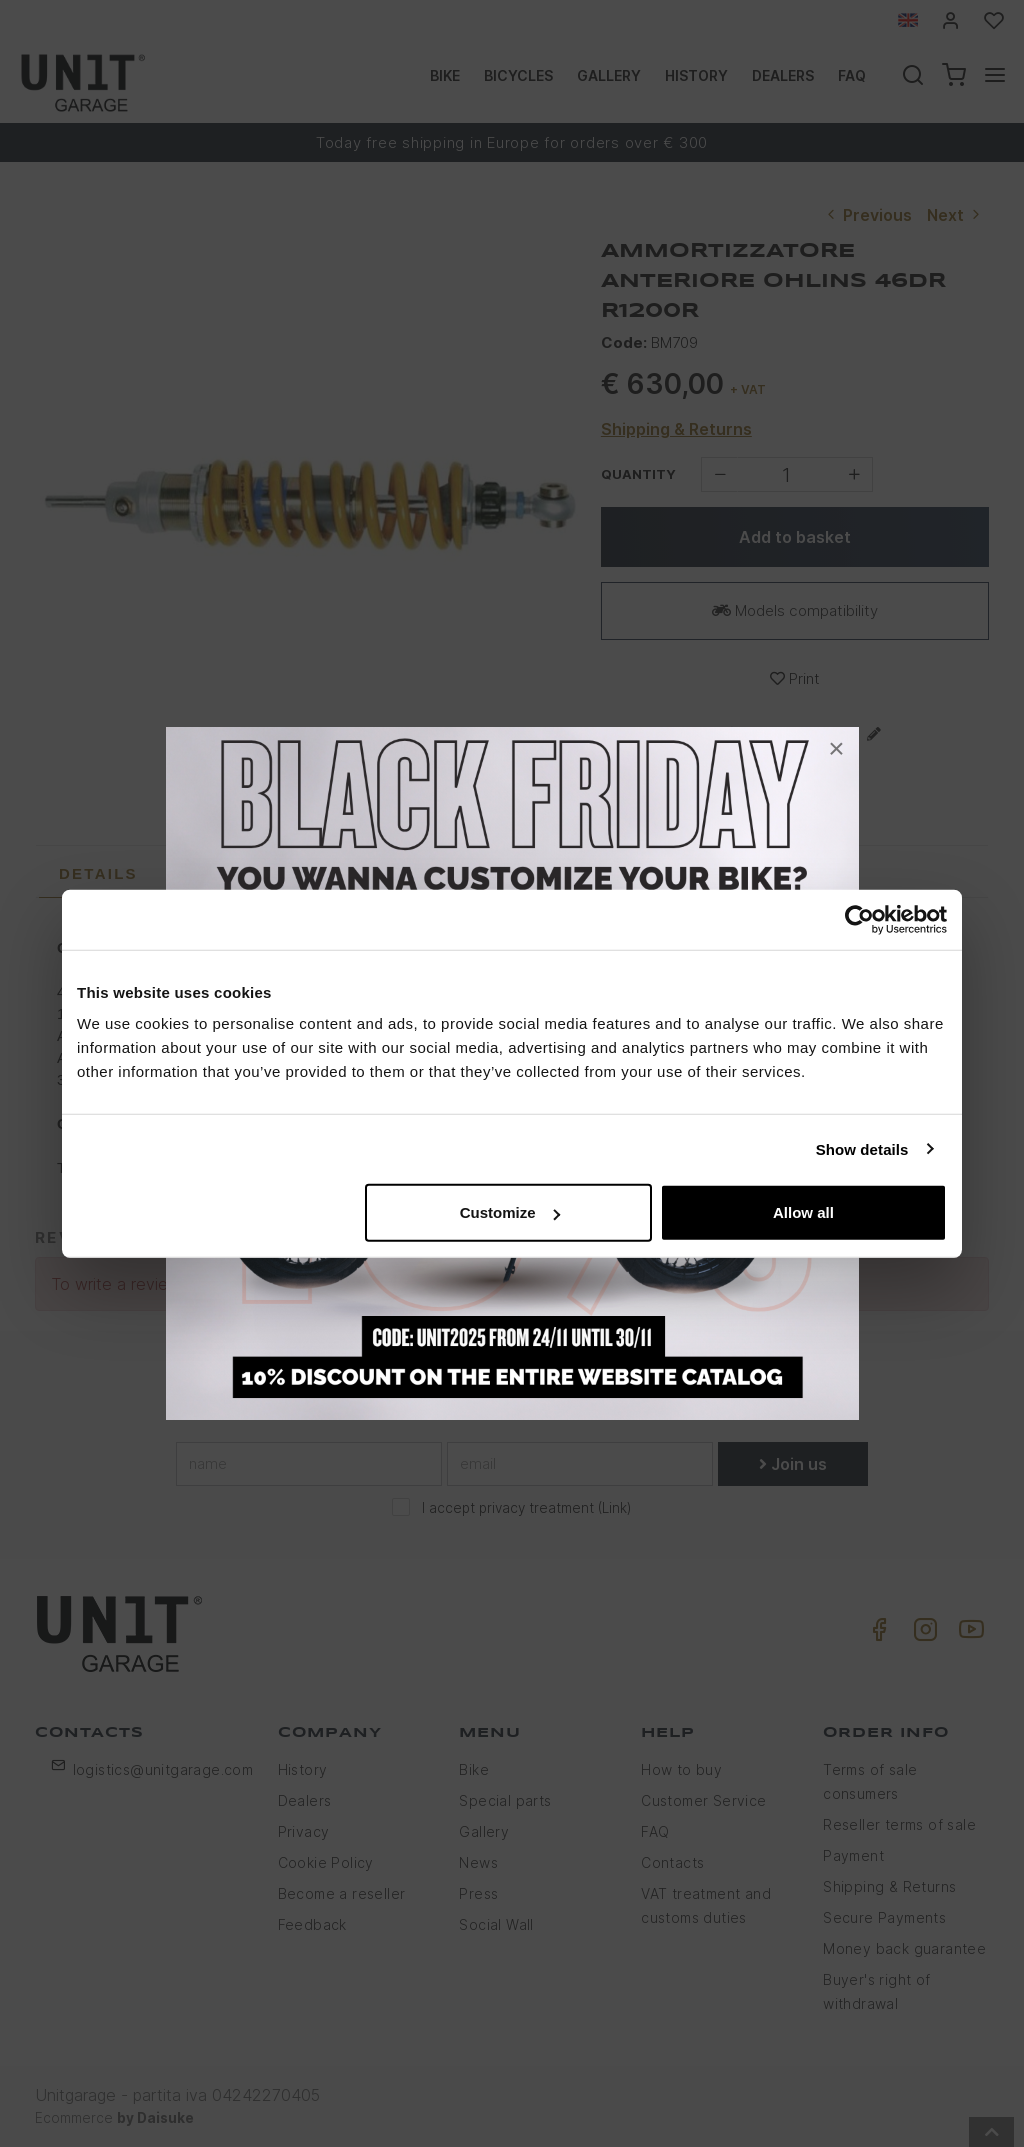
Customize (510, 1212)
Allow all (803, 1212)
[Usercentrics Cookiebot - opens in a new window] (859, 919)
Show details (862, 1148)
